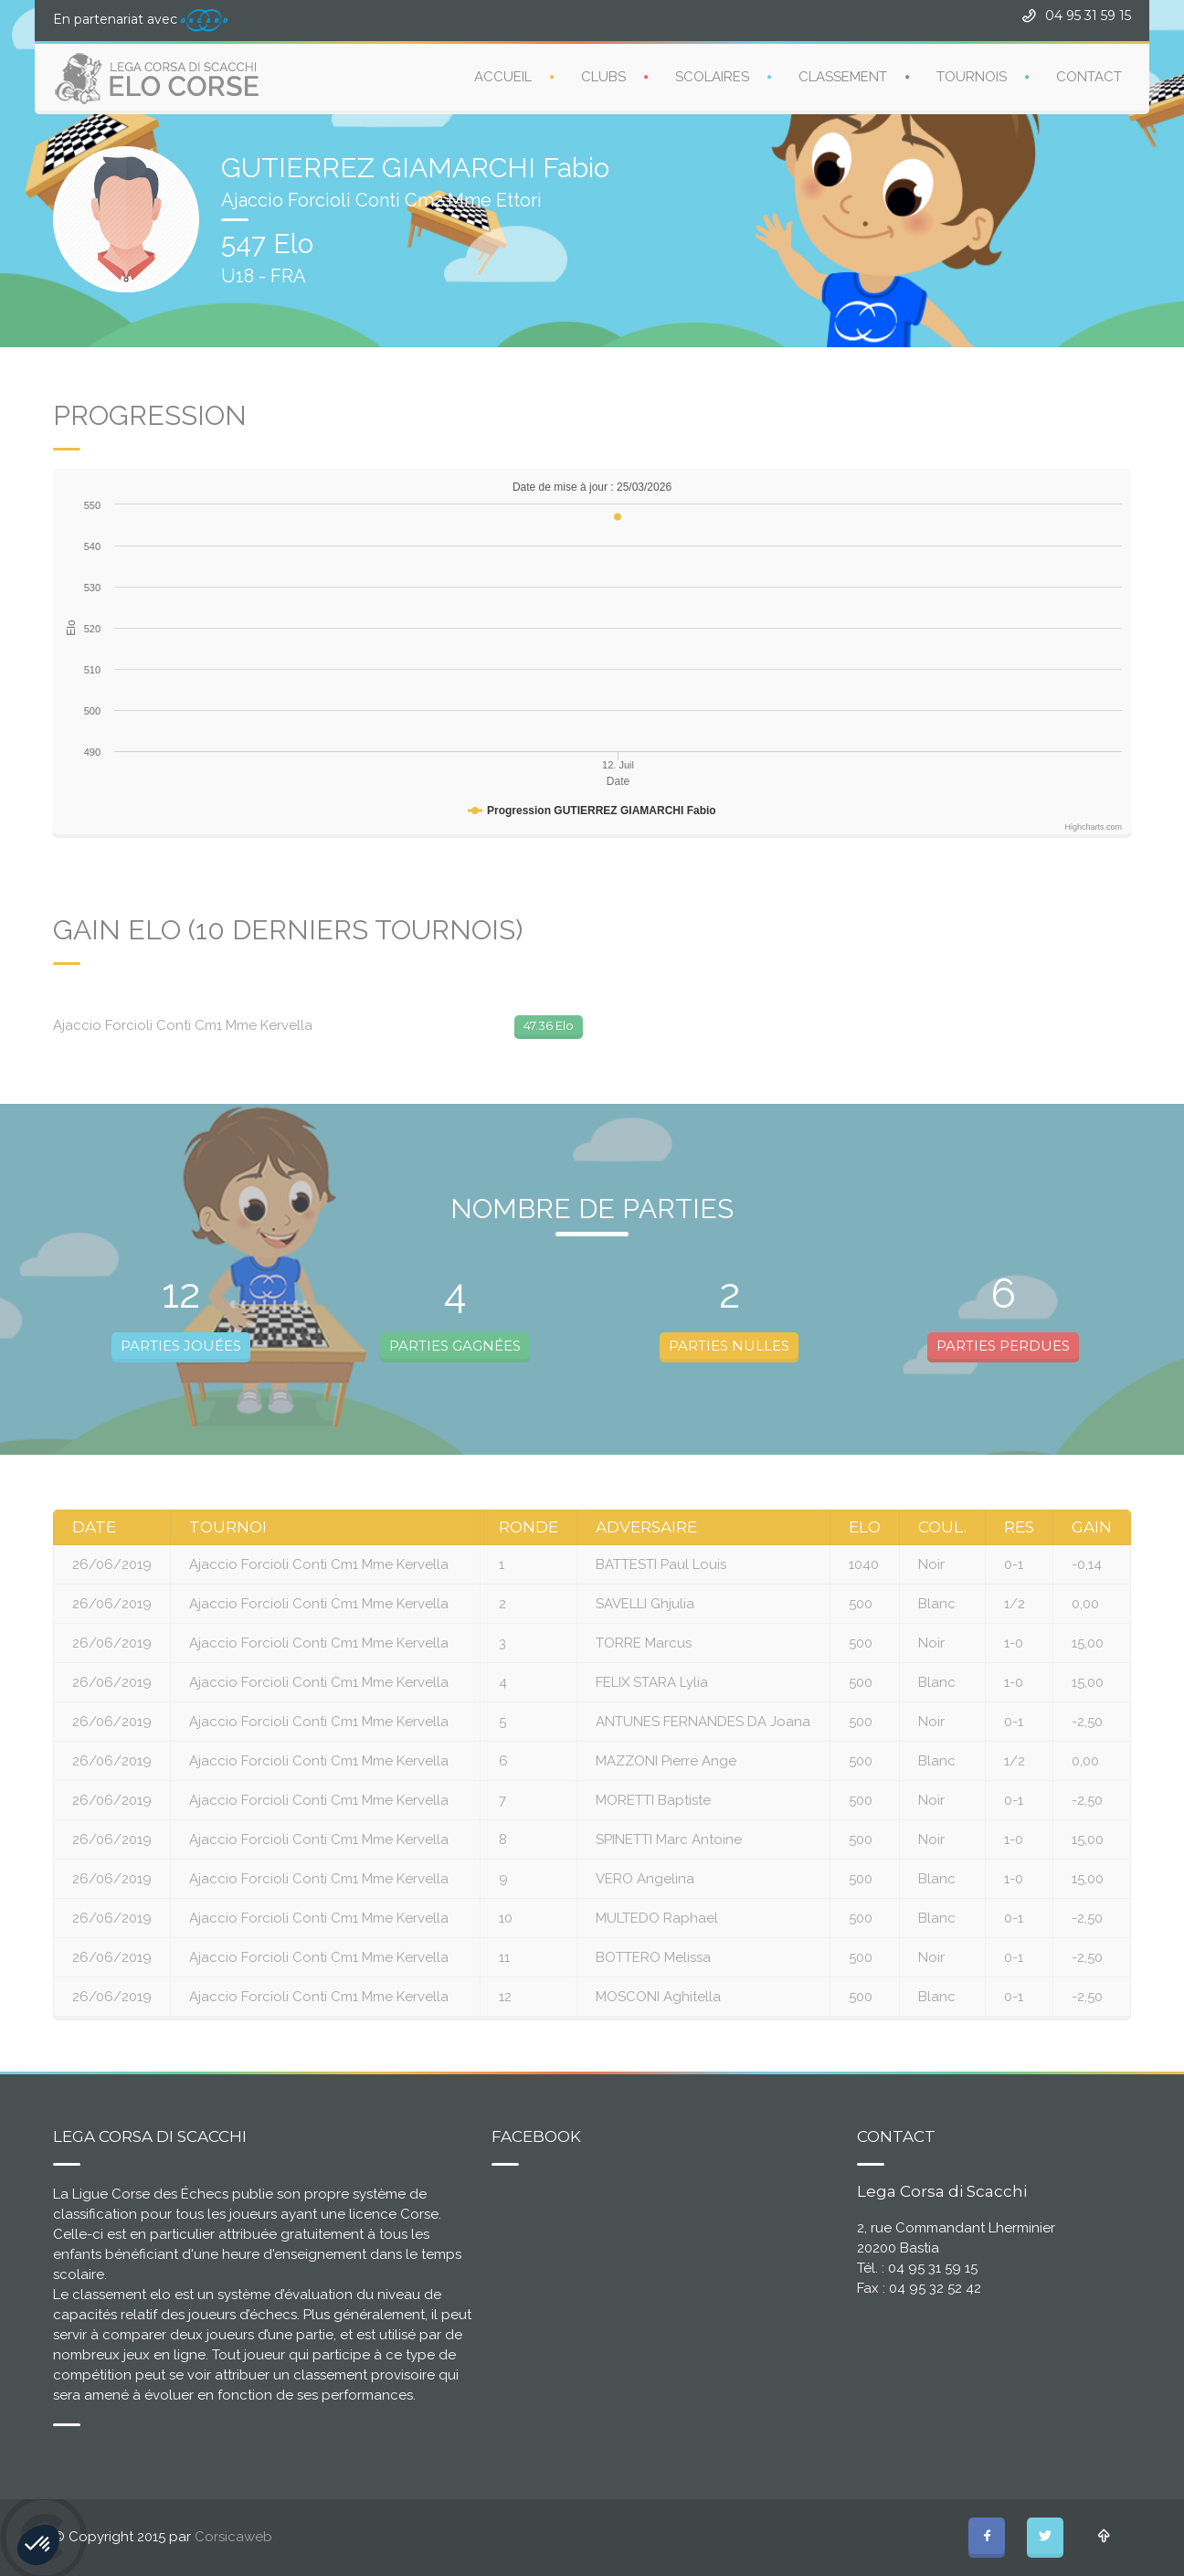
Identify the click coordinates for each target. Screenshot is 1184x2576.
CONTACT (1089, 77)
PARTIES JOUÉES (181, 1345)
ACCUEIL (503, 77)
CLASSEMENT (842, 77)
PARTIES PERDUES (1003, 1345)
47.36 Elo (548, 1025)
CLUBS (603, 77)
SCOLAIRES (712, 77)
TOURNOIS (971, 77)
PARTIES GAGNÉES (455, 1345)
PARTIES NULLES (729, 1345)
